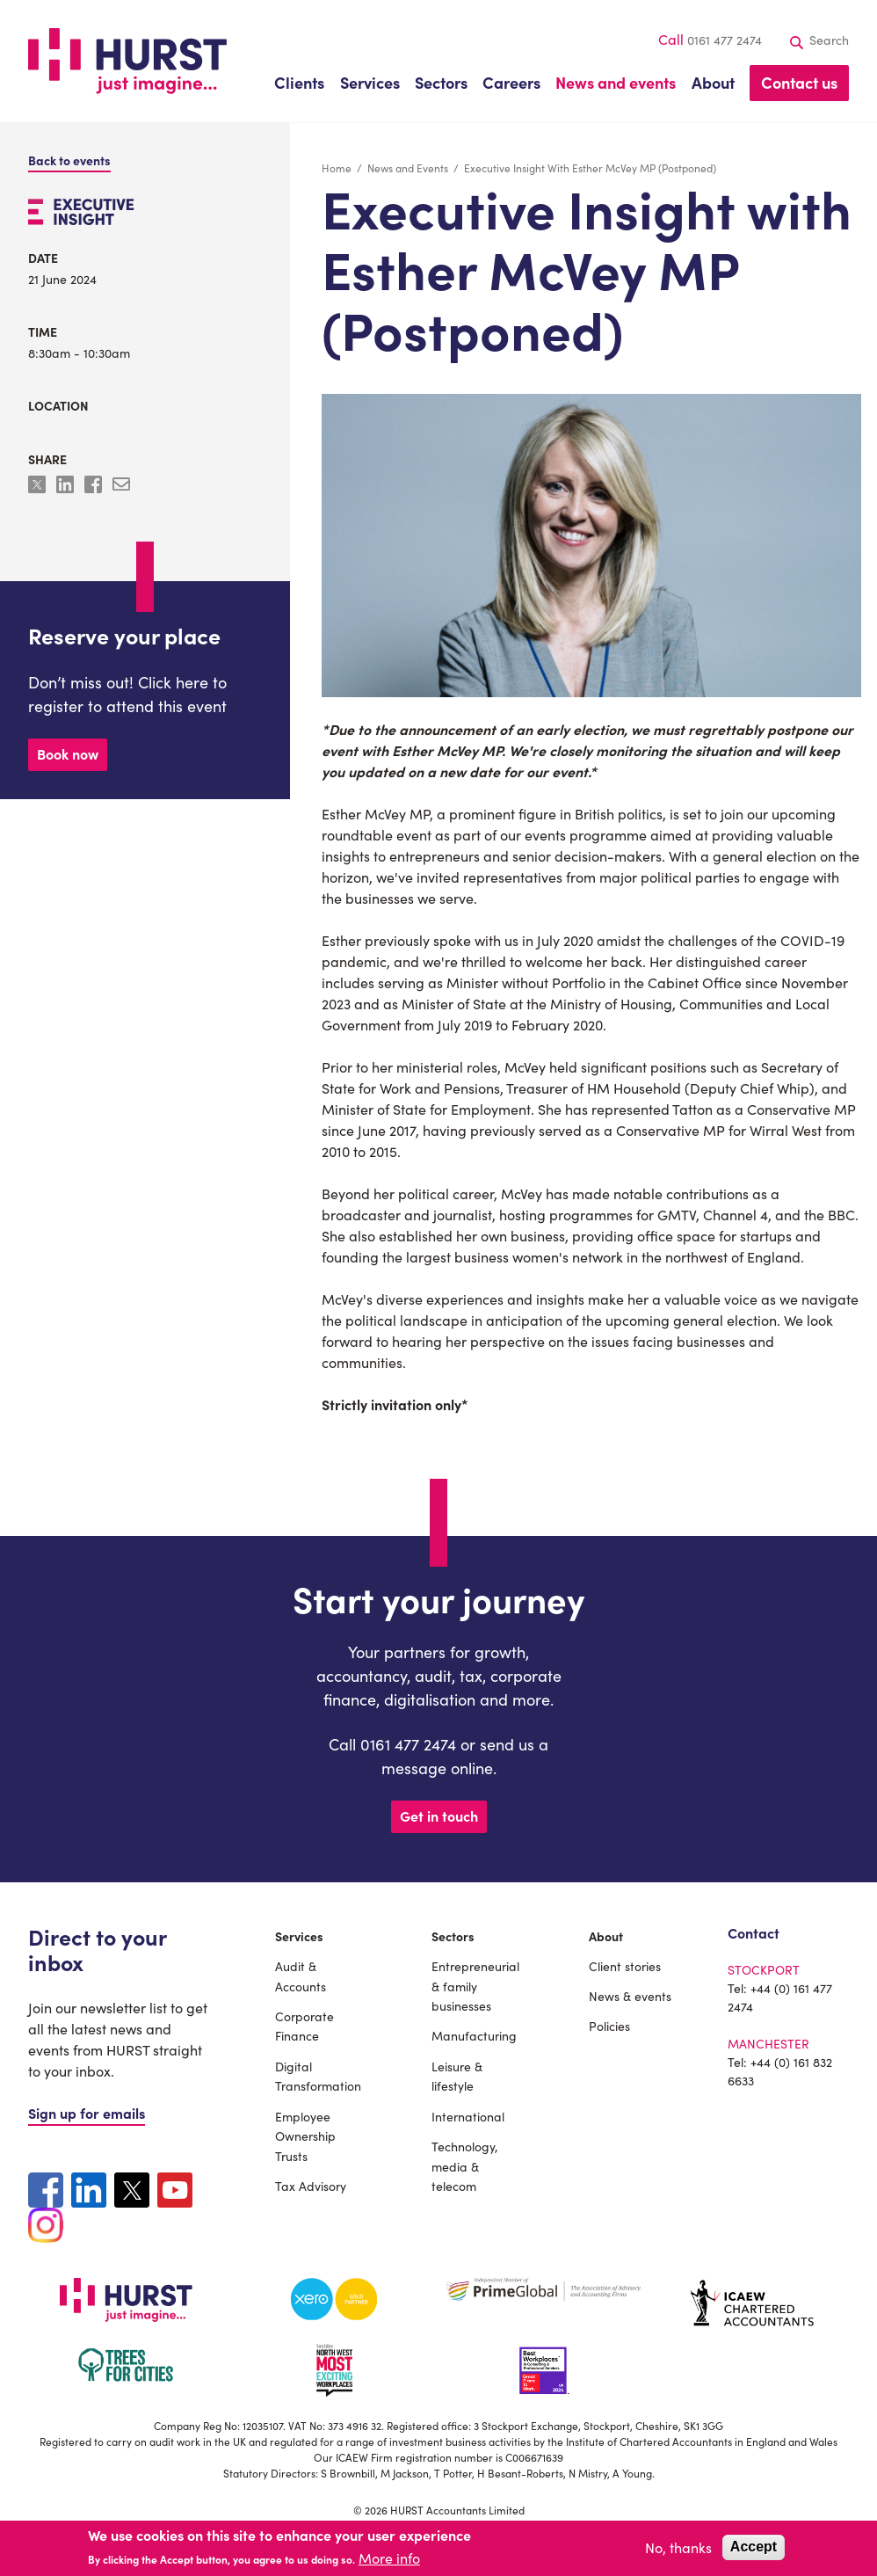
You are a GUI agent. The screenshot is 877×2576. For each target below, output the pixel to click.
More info (389, 2557)
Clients (299, 82)
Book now (67, 753)
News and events (615, 82)
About (606, 1936)
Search (820, 39)
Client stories (625, 1966)
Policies (609, 2025)
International (467, 2116)
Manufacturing (474, 2035)
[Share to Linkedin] (66, 487)
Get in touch (439, 1815)
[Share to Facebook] (94, 487)
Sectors (453, 1936)
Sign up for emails (86, 2112)
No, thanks (678, 2547)
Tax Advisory (310, 2185)
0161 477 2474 (724, 39)
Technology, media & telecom (464, 2166)
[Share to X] (38, 487)
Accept (753, 2546)
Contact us (799, 82)
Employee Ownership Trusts (305, 2136)
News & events (630, 1996)
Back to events (69, 160)
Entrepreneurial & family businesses (475, 1986)
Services (299, 1936)
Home (337, 167)
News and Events (407, 167)
